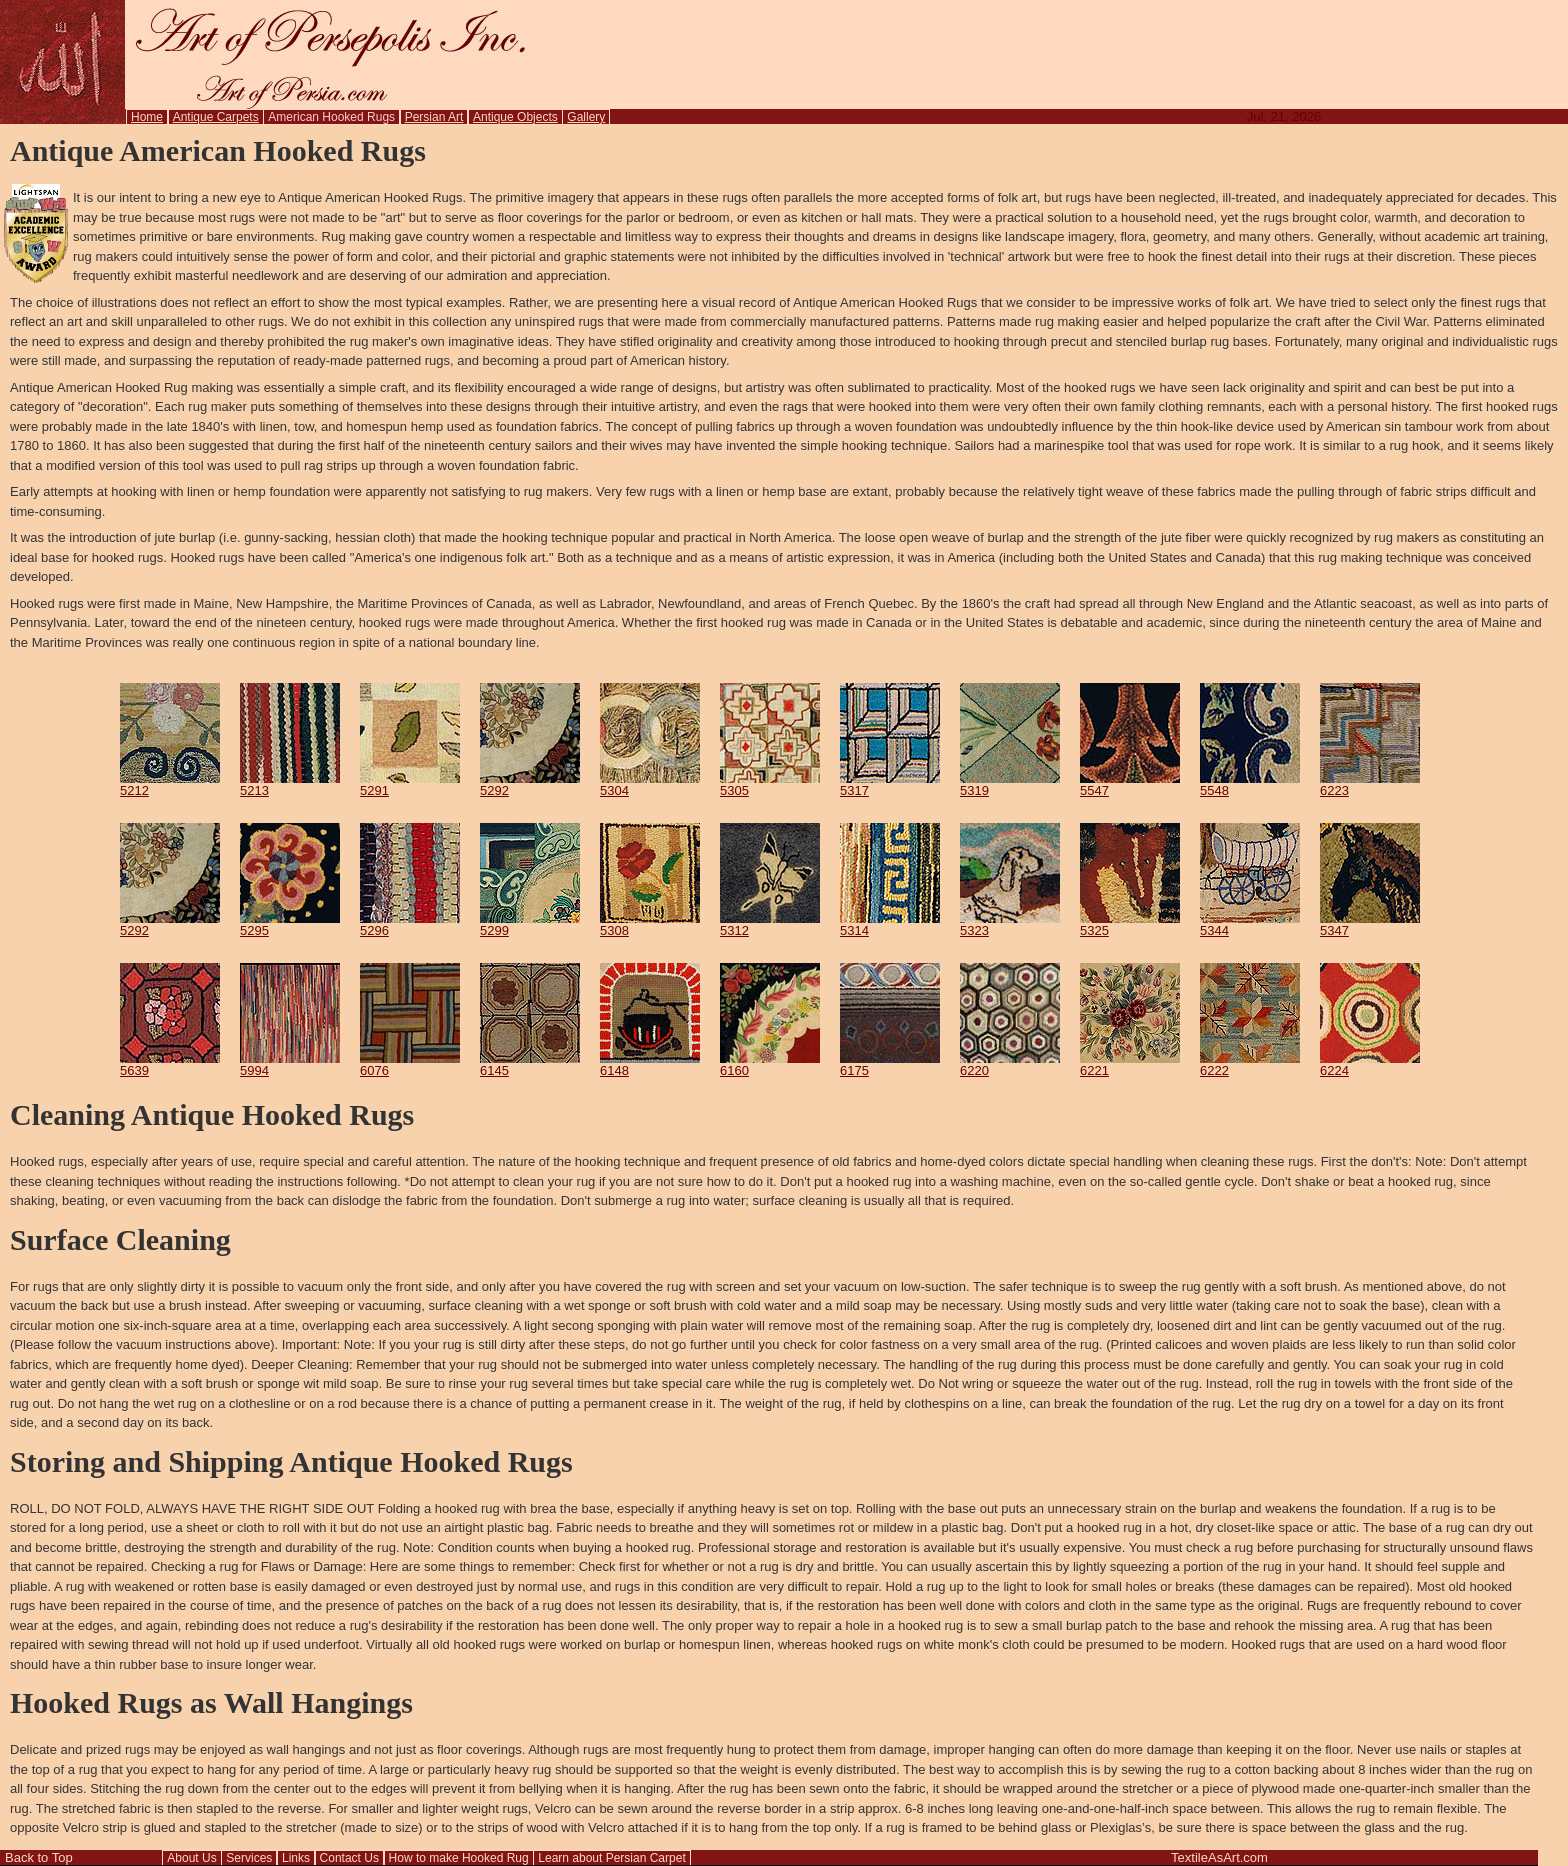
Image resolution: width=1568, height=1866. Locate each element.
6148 (650, 1064)
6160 (770, 1064)
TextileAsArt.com (1219, 1857)
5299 (530, 924)
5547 (1130, 784)
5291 (410, 784)
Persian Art (434, 117)
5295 (290, 924)
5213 (290, 784)
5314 (890, 924)
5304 (650, 784)
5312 (770, 924)
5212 (170, 784)
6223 (1370, 784)
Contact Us (349, 1858)
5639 (170, 1064)
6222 (1250, 1064)
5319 (1010, 784)
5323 (1010, 924)
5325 (1130, 924)
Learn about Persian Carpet (611, 1858)
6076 (410, 1064)
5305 (770, 784)
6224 (1370, 1064)
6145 (530, 1064)
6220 (1010, 1064)
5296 (410, 924)
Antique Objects (515, 117)
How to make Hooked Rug (459, 1858)
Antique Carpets (216, 117)
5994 (290, 1064)
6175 (890, 1064)
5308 (650, 924)
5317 (890, 784)
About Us (191, 1858)
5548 (1250, 784)
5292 (530, 784)
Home (147, 117)
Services (249, 1858)
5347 (1370, 924)
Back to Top (39, 1857)
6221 (1130, 1064)
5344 (1250, 924)
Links (296, 1858)
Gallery (586, 117)
